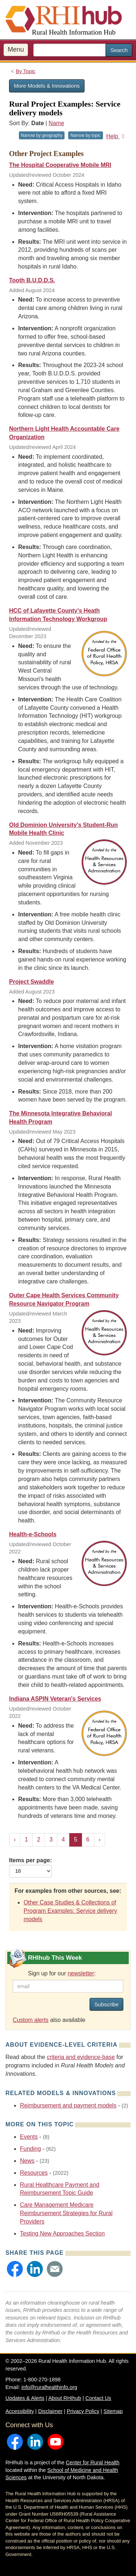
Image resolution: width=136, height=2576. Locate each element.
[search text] (69, 50)
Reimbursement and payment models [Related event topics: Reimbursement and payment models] (68, 2105)
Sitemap (113, 2411)
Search (119, 50)
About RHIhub (64, 2398)
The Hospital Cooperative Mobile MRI (60, 165)
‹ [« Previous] (15, 1839)
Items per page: (30, 1867)
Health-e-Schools (33, 1534)
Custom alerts (31, 2020)
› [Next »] (99, 1839)
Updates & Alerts (24, 2398)
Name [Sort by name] (56, 123)
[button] (14, 2269)
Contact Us (98, 2398)
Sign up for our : (62, 1973)
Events (29, 2137)
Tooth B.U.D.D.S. (32, 280)
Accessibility (19, 2411)
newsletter (80, 1973)
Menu (16, 49)
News (27, 2161)
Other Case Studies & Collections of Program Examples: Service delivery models (70, 1910)
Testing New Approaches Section (62, 2233)
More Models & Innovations (47, 86)
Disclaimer (50, 2411)
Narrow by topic (85, 135)
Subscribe (106, 2004)
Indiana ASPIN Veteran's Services (55, 1699)
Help (116, 136)
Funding (30, 2149)
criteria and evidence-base (81, 2057)
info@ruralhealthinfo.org (49, 2387)
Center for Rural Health (92, 2462)
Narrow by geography (42, 135)
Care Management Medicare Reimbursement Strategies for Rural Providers (66, 2213)
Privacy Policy (83, 2411)
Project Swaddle (31, 982)
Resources (34, 2173)
